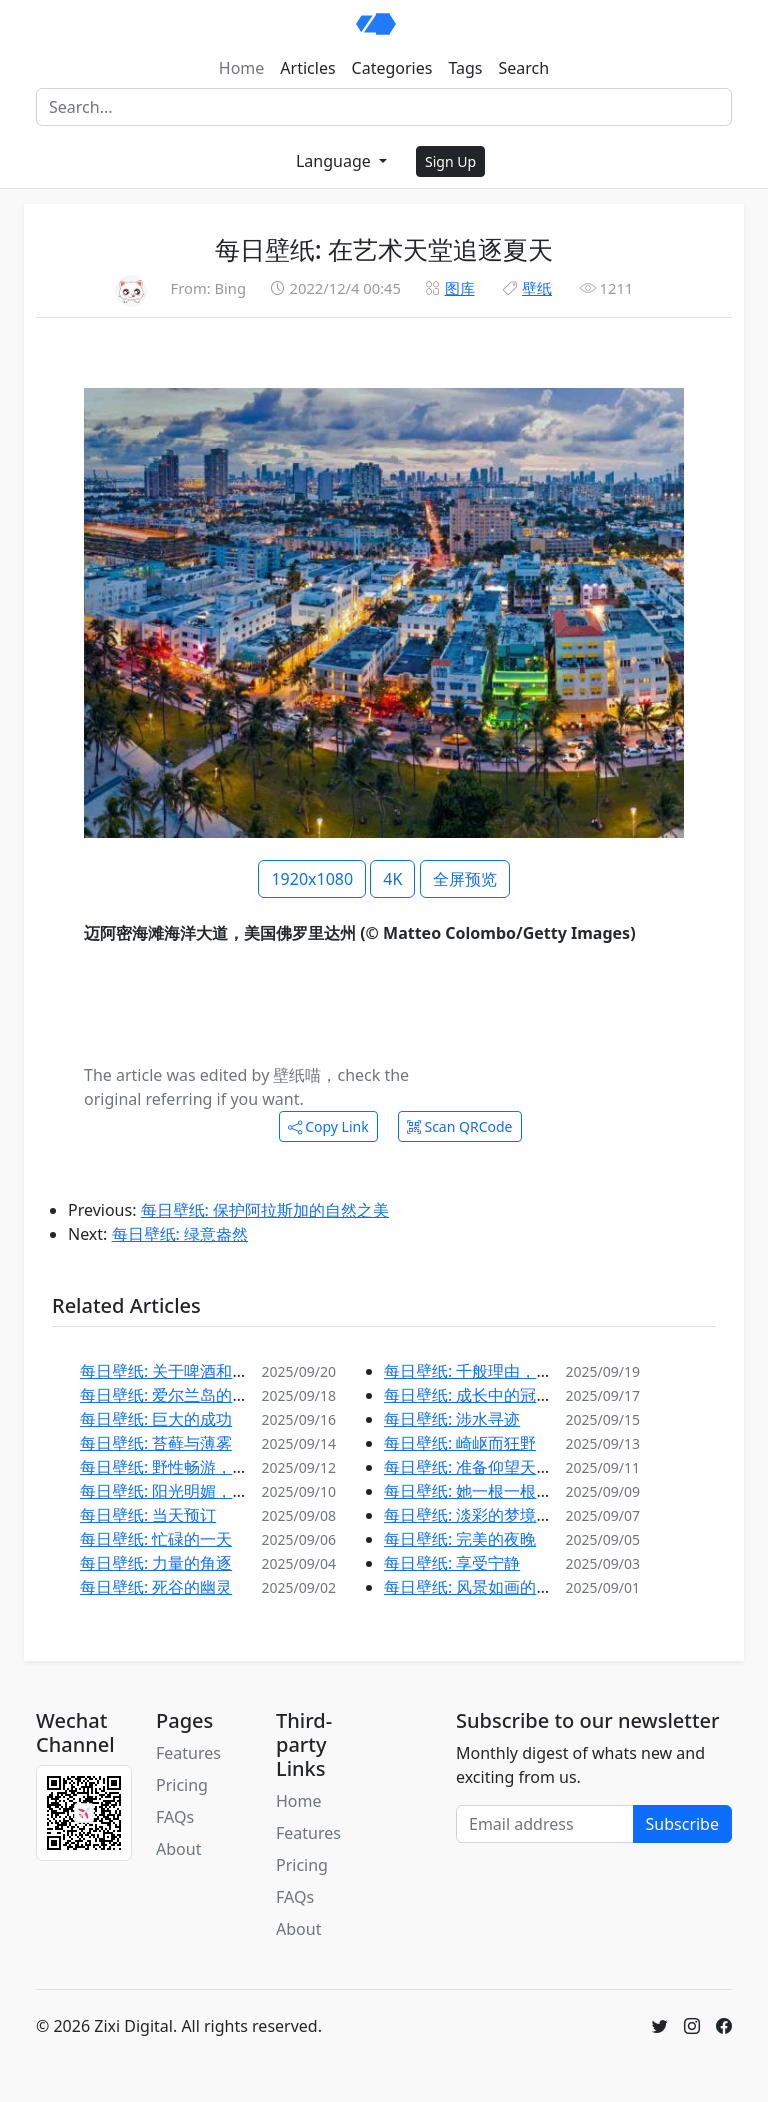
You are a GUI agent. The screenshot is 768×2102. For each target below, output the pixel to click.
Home (242, 68)
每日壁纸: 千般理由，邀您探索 (492, 1371)
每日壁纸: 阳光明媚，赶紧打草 (188, 1491)
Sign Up (450, 161)
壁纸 (537, 288)
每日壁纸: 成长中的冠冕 (468, 1395)
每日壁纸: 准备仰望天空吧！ (484, 1467)
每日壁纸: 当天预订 (148, 1515)
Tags (465, 68)
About (178, 1849)
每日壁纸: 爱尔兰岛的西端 (172, 1395)
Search (524, 68)
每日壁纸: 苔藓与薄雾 (156, 1443)
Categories (392, 68)
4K (392, 879)
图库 (460, 288)
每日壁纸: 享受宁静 (452, 1563)
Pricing (182, 1785)
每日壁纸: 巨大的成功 (156, 1419)
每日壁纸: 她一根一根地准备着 (492, 1491)
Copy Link (328, 1126)
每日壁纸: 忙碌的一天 (156, 1539)
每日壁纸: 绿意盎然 (180, 1234)
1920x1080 (312, 879)
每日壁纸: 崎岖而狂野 (460, 1443)
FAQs (175, 1817)
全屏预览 (465, 879)
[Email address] (545, 1824)
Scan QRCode (460, 1126)
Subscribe (682, 1824)
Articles (307, 68)
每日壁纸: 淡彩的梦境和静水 (484, 1515)
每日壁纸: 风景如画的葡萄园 (484, 1587)
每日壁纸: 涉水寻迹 (452, 1419)
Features (188, 1753)
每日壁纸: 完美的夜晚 (460, 1539)
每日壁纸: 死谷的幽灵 (156, 1587)
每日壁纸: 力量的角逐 (156, 1563)
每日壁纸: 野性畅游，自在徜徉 (188, 1467)
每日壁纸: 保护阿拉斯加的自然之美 (265, 1210)
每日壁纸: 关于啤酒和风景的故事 (196, 1371)
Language (335, 161)
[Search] (384, 107)
